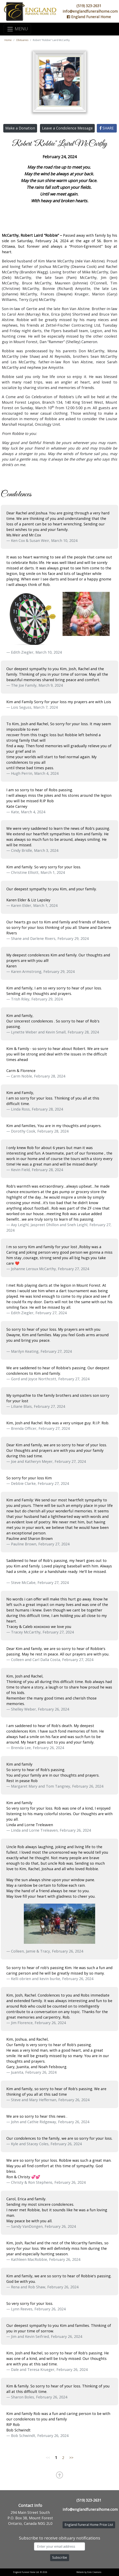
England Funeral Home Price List (89, 2524)
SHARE (107, 128)
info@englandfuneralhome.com (90, 11)
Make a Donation (20, 128)
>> (71, 2457)
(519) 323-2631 (88, 5)
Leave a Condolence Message (67, 128)
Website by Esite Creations (88, 2572)
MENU (17, 29)
